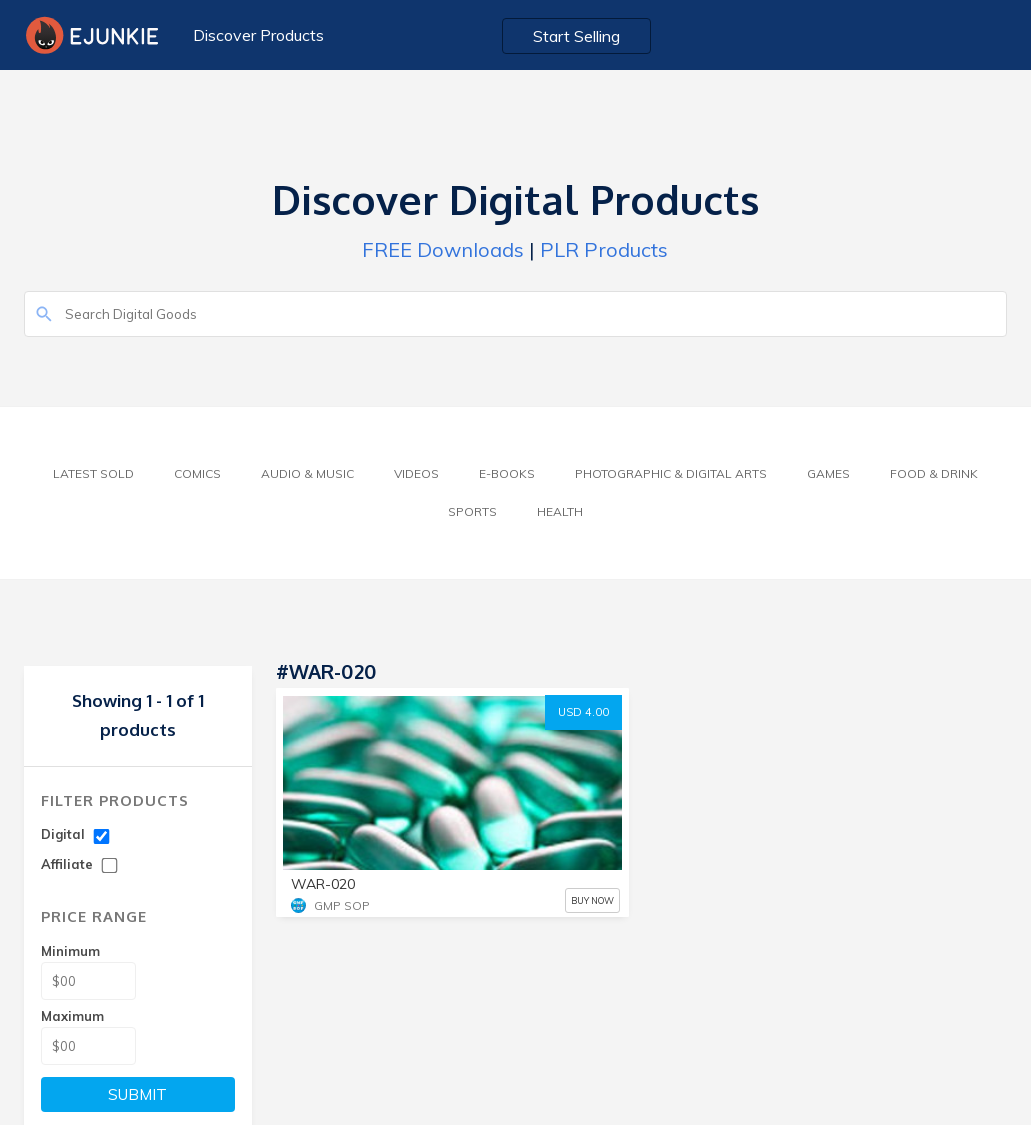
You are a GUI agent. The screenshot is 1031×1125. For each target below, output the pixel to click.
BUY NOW (592, 900)
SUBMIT (137, 1094)
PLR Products (604, 249)
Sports (472, 511)
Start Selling (576, 36)
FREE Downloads (443, 249)
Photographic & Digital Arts (671, 473)
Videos (416, 473)
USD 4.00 (583, 712)
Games (828, 473)
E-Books (507, 473)
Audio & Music (307, 473)
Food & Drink (934, 473)
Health (560, 511)
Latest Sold (93, 473)
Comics (197, 473)
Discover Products (258, 35)
